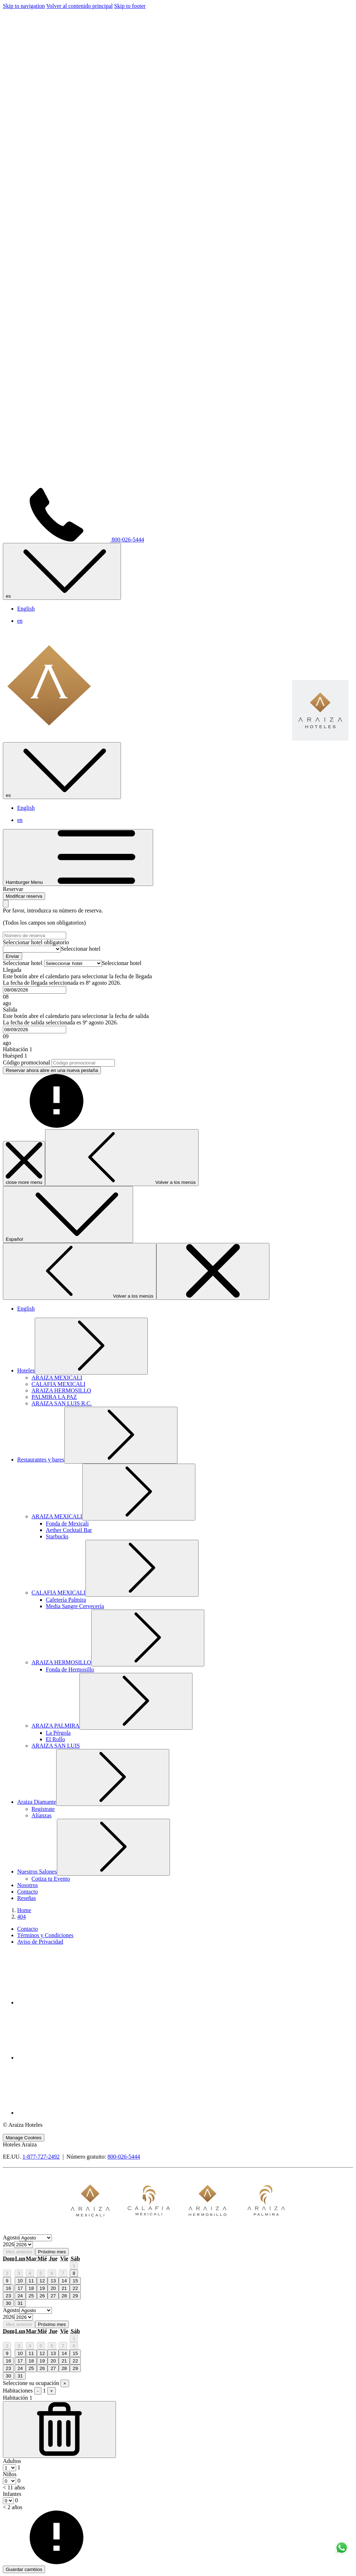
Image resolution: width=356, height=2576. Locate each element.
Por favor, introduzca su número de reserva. (53, 910)
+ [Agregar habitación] (51, 2391)
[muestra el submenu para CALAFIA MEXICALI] (58, 1593)
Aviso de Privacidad (40, 1942)
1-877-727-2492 (41, 2157)
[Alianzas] (41, 1815)
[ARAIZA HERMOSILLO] (61, 1390)
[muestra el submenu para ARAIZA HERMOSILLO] (61, 1662)
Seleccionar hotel (36, 942)
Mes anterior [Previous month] (19, 2251)
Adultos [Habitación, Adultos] (12, 2461)
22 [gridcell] (75, 2288)
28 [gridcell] (64, 2295)
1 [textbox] (18, 2467)
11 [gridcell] (31, 2280)
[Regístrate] (43, 1809)
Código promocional (26, 1062)
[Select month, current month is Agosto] (35, 2237)
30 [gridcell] (8, 2303)
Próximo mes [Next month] (52, 2251)
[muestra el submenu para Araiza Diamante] (36, 1802)
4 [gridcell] (30, 2273)
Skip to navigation (24, 6)
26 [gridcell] (42, 2295)
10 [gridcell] (20, 2280)
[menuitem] (185, 1929)
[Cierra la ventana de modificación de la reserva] (6, 903)
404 (21, 1917)
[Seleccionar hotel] (32, 949)
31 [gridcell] (20, 2303)
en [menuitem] (20, 621)
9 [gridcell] (7, 2280)
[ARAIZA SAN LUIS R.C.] (61, 1403)
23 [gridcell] (8, 2295)
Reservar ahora (52, 1070)
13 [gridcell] (53, 2280)
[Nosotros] (27, 1885)
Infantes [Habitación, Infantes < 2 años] (12, 2494)
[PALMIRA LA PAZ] (54, 1397)
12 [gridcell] (42, 2280)
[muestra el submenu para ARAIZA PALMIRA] (55, 1726)
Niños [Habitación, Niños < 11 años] (9, 2474)
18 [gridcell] (31, 2288)
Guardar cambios (24, 2569)
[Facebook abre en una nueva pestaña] (71, 2002)
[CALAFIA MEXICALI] (58, 1384)
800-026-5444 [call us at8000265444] (73, 540)
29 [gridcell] (75, 2295)
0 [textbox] (18, 2481)
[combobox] (81, 949)
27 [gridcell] (53, 2295)
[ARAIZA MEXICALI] (56, 1378)
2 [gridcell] (7, 2273)
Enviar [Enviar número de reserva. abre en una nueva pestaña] (12, 956)
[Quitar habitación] (59, 2429)
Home (24, 1910)
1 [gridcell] (74, 2265)
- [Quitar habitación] (38, 2391)
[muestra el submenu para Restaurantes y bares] (40, 1459)
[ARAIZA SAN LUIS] (55, 1746)
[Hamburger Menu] (78, 857)
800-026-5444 (123, 2157)
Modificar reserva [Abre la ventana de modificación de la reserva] (24, 896)
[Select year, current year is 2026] (23, 2244)
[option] (178, 2245)
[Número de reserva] (34, 935)
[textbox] (81, 949)
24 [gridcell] (20, 2295)
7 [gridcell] (63, 2273)
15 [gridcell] (75, 2280)
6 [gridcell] (51, 2273)
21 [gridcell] (64, 2288)
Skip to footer (130, 6)
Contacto (27, 1929)
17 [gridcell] (20, 2288)
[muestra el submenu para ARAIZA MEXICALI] (56, 1516)
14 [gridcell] (64, 2280)
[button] (178, 987)
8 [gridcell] (74, 2273)
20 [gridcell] (53, 2288)
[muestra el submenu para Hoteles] (26, 1370)
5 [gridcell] (41, 2273)
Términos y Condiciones (45, 1935)
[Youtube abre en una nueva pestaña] (71, 2058)
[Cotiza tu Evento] (50, 1879)
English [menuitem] (26, 609)
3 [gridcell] (19, 2273)
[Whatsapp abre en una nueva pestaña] (71, 2113)
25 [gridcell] (31, 2295)
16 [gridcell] (8, 2288)
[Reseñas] (26, 1898)
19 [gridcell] (42, 2288)
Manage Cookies (24, 2137)
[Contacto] (27, 1892)
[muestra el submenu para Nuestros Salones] (37, 1872)
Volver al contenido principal (79, 6)
